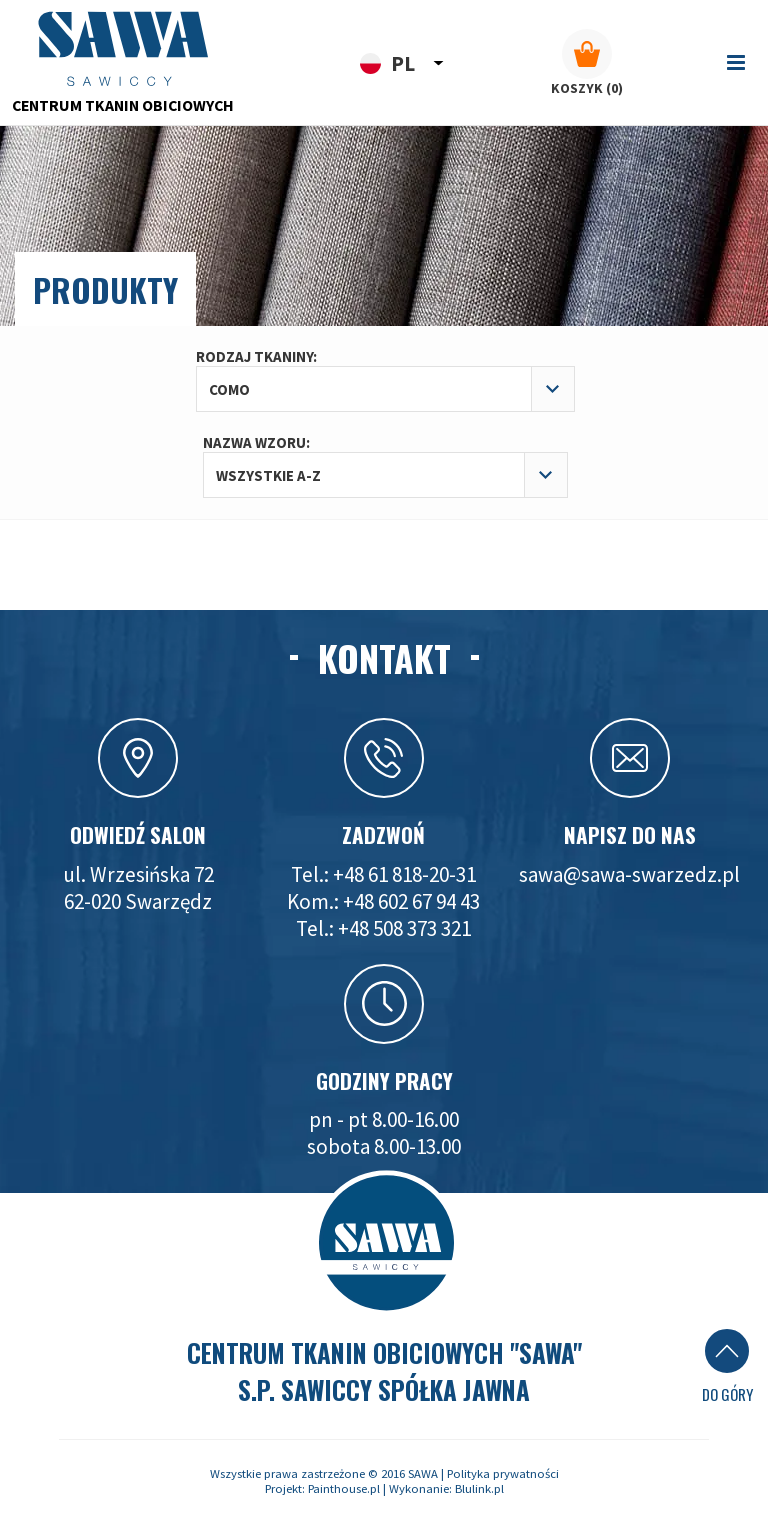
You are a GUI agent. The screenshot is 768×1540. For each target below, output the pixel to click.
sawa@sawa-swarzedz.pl (629, 874)
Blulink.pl (479, 1488)
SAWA (423, 1473)
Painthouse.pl (344, 1488)
